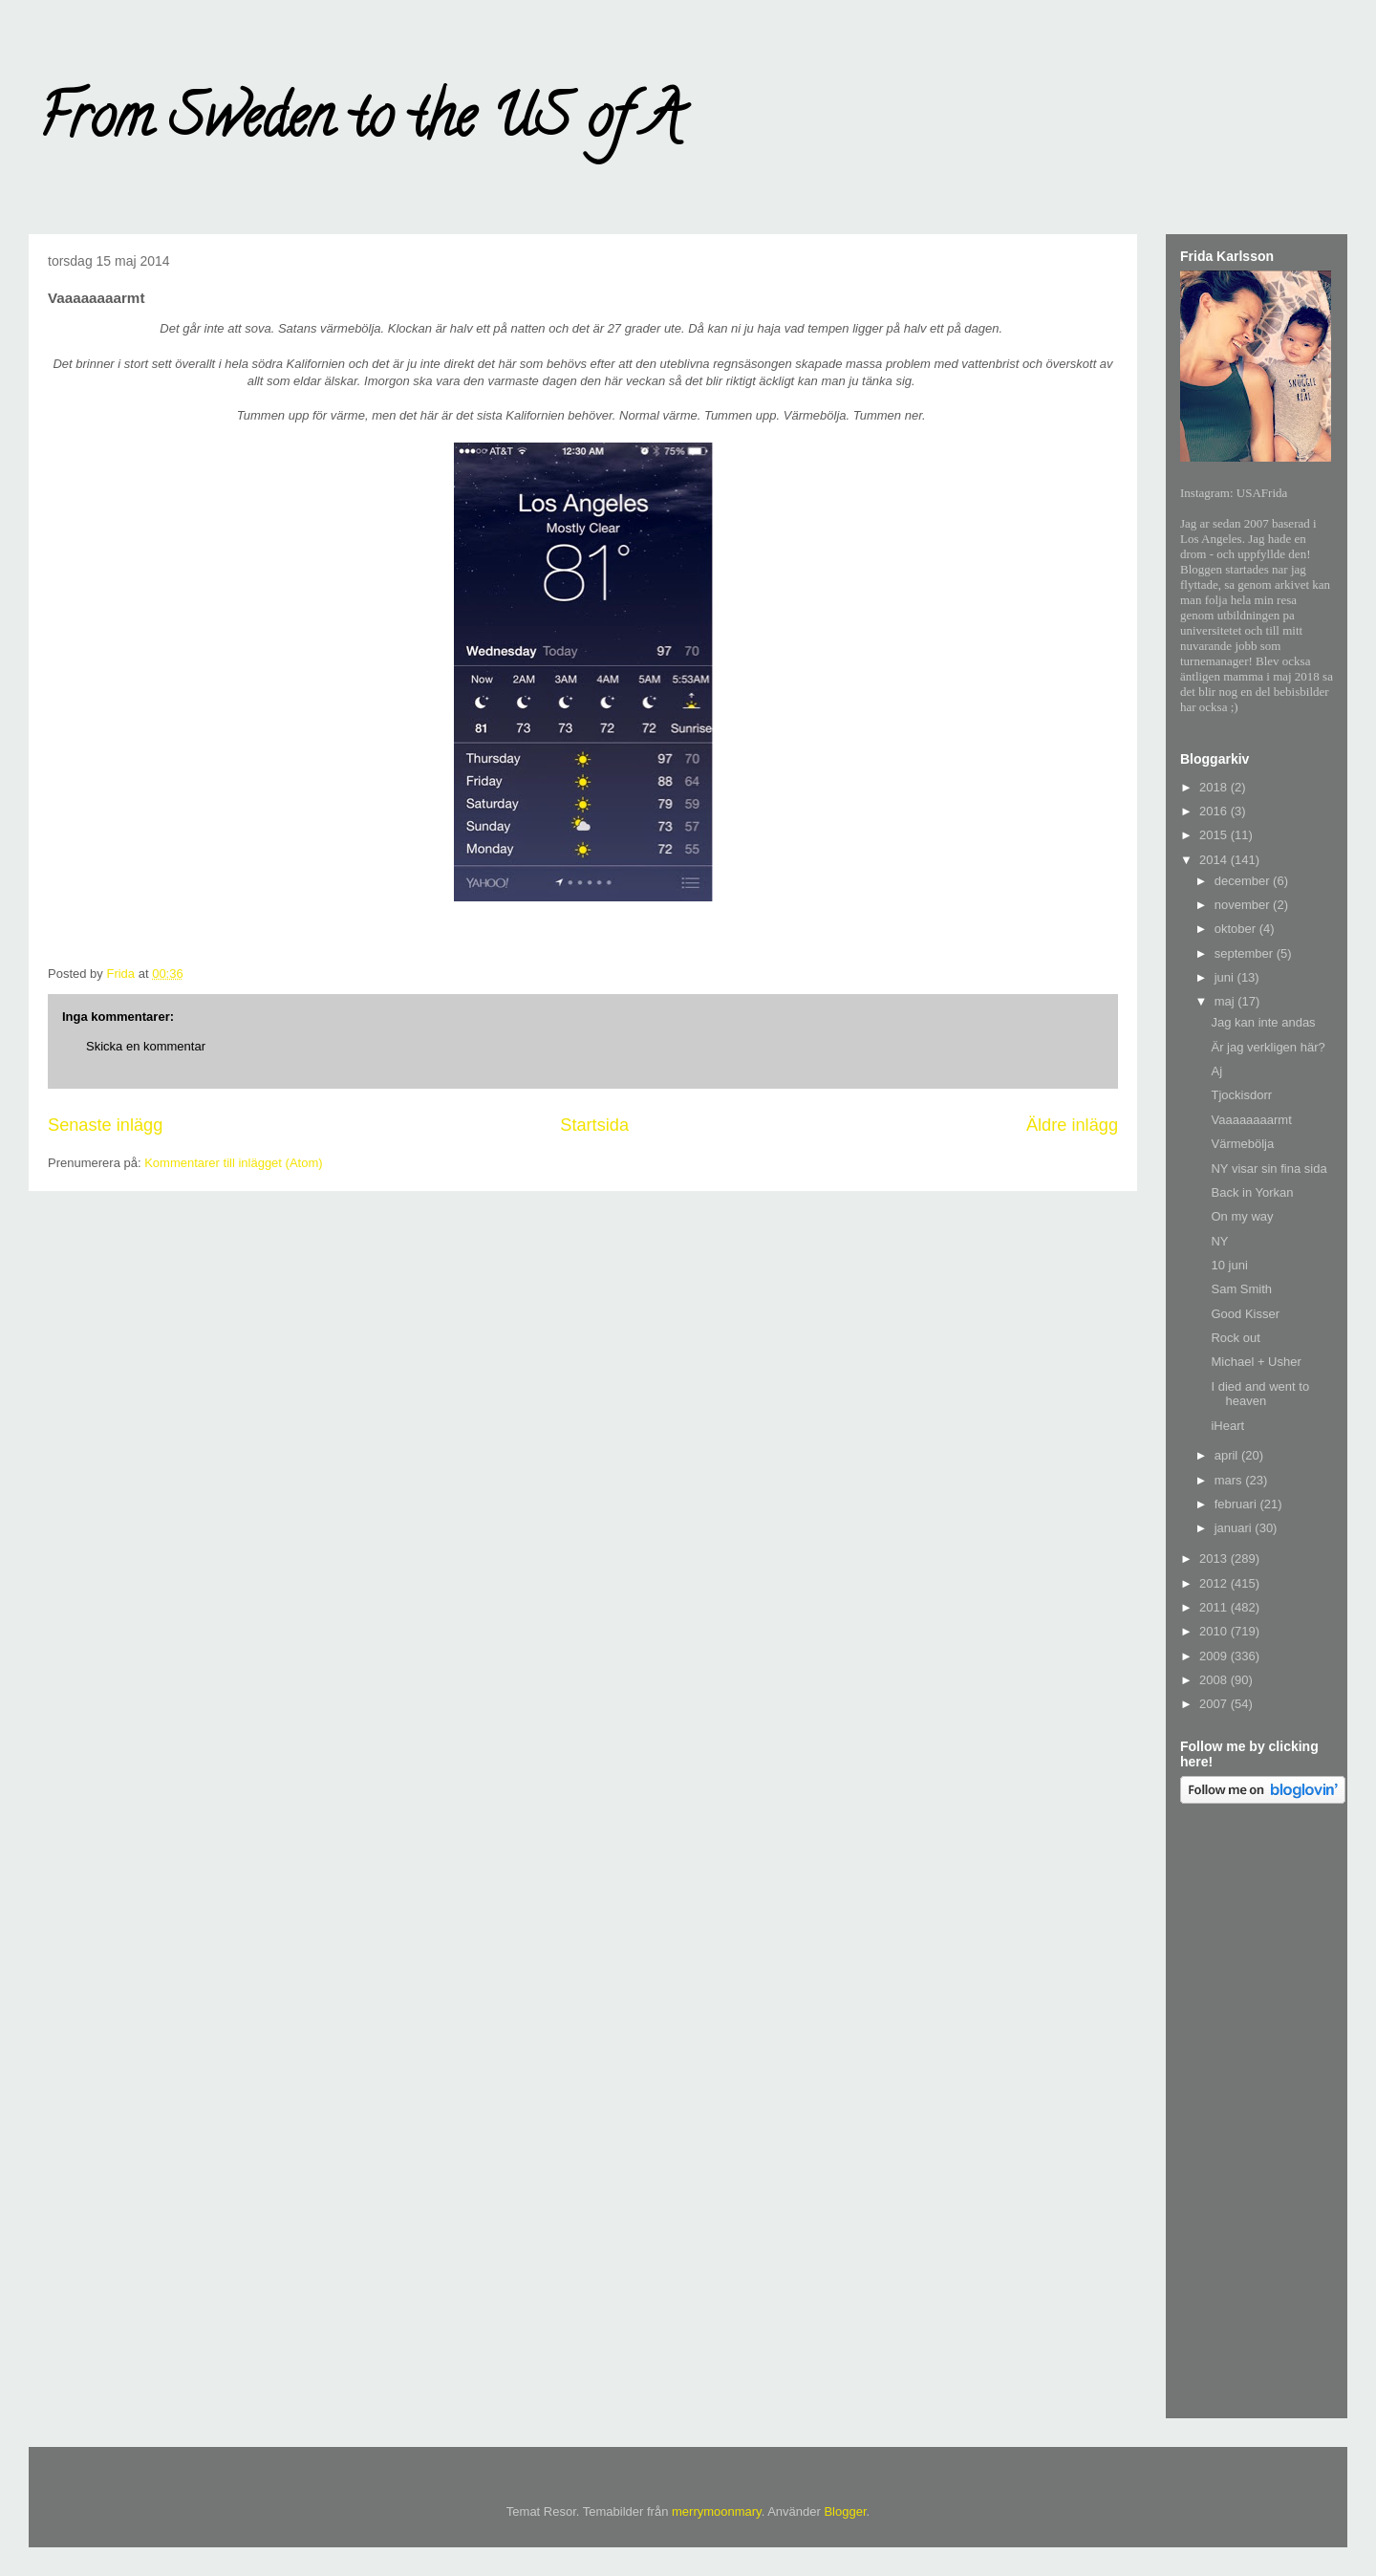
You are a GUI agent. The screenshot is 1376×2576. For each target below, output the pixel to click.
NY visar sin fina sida (1268, 1168)
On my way (1242, 1216)
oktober (1237, 928)
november (1244, 905)
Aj (1216, 1071)
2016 (1215, 811)
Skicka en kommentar (145, 1046)
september (1246, 953)
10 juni (1229, 1265)
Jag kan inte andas (1263, 1022)
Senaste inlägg (105, 1125)
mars (1230, 1480)
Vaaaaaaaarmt (1251, 1120)
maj (1226, 1001)
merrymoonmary (717, 2511)
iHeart (1227, 1425)
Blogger (845, 2511)
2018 (1215, 787)
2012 (1215, 1583)
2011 (1215, 1607)
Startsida (594, 1125)
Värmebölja (1242, 1143)
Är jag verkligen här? (1267, 1047)
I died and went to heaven (1260, 1394)
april (1228, 1455)
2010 (1215, 1631)
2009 (1215, 1656)
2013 (1215, 1558)
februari (1237, 1504)
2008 (1215, 1680)
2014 (1215, 860)
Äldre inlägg (1072, 1125)
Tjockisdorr (1241, 1095)
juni (1226, 977)
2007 (1215, 1704)
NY (1219, 1241)
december (1244, 881)
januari (1235, 1528)
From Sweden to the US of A (359, 123)
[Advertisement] (1256, 2114)
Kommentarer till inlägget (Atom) (233, 1163)
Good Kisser (1245, 1314)
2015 (1215, 835)
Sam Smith (1241, 1289)
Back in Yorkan (1252, 1192)
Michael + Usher (1256, 1361)
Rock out (1235, 1338)
